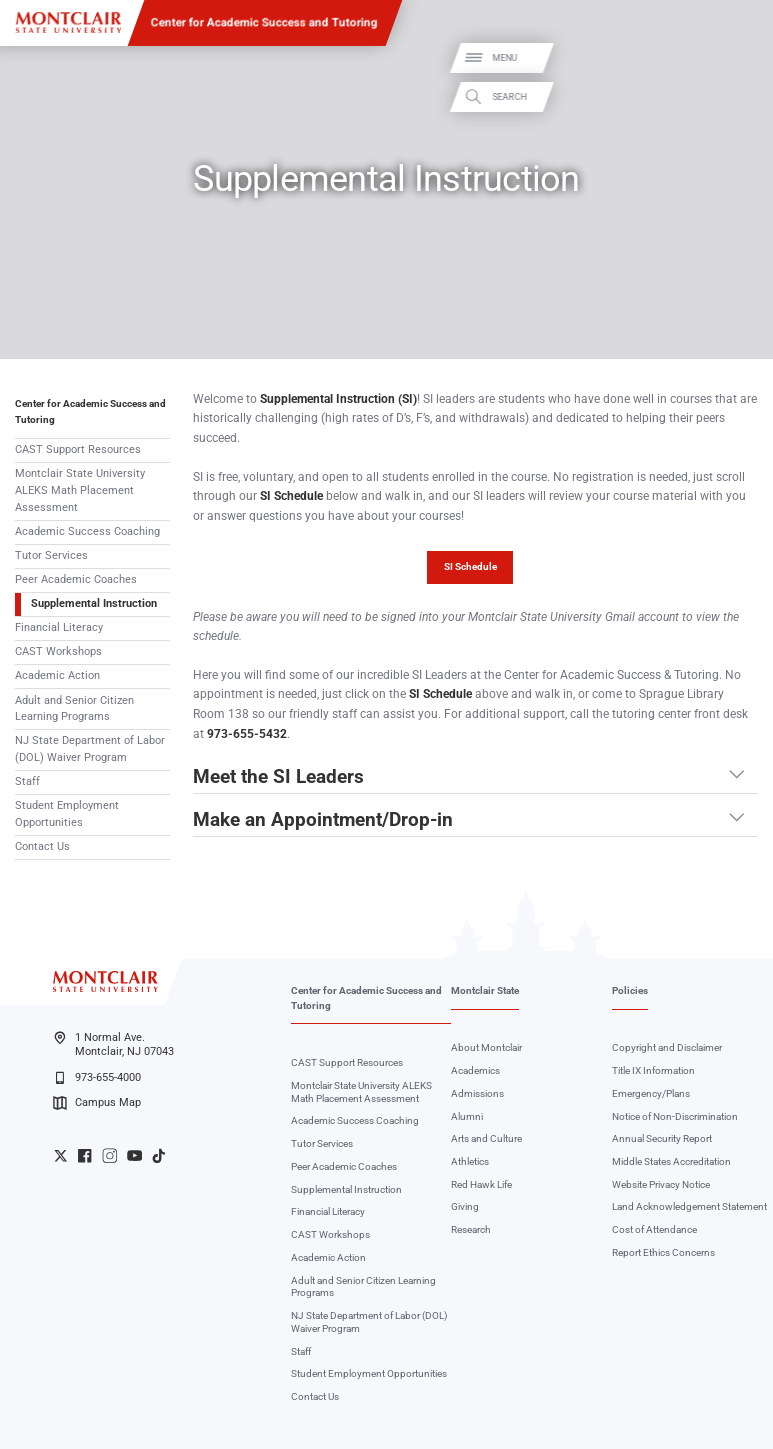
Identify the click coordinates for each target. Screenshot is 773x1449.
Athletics (470, 1161)
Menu (736, 57)
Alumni (467, 1116)
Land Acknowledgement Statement (689, 1206)
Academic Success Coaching (87, 531)
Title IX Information (653, 1070)
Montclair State (485, 990)
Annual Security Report (662, 1138)
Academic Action (57, 675)
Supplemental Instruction (94, 603)
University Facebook (84, 1155)
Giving (465, 1206)
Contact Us (42, 846)
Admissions (477, 1093)
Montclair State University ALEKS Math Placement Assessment (80, 490)
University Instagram (109, 1155)
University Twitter (60, 1155)
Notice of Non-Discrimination (675, 1116)
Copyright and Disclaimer (667, 1047)
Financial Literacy (59, 627)
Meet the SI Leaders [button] (278, 778)
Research (471, 1229)
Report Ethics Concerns (663, 1252)
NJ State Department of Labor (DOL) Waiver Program (90, 749)
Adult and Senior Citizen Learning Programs (74, 709)
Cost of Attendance (654, 1229)
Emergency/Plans (651, 1093)
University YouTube (134, 1155)
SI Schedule (470, 566)
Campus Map (97, 1103)
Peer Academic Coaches (76, 579)
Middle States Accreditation (671, 1161)
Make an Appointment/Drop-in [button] (323, 821)
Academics (475, 1070)
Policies (630, 990)
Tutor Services (51, 555)
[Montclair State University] (68, 22)
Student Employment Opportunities (67, 814)
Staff (27, 781)
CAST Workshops (58, 651)
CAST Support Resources (78, 449)
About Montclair (486, 1047)
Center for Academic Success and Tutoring (264, 22)
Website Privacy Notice (661, 1184)
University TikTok (158, 1155)
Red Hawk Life (481, 1184)
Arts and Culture (486, 1138)
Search (741, 96)
